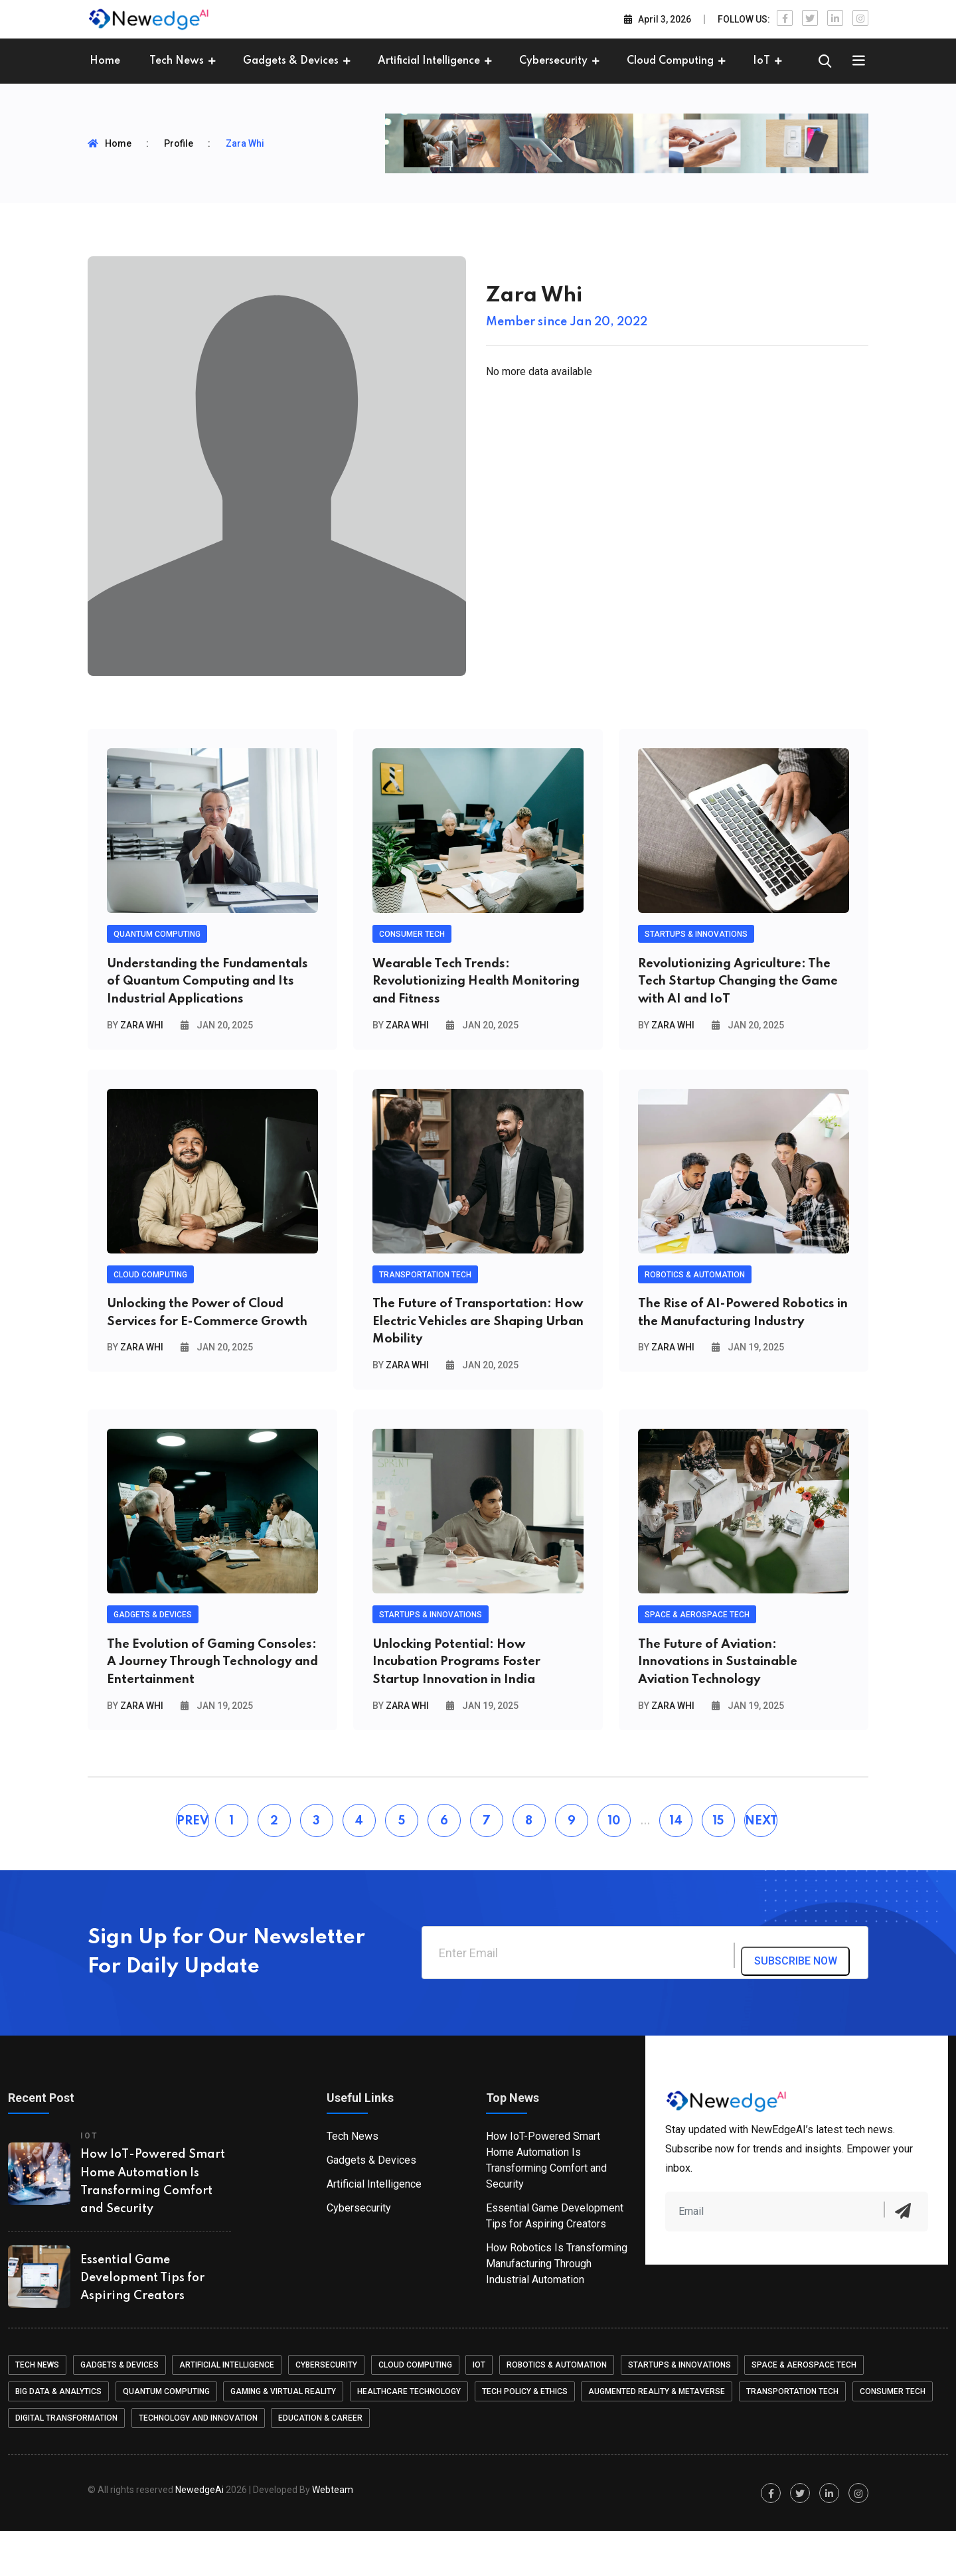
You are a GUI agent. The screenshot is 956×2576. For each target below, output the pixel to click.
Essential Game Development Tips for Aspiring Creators (142, 2323)
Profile (178, 143)
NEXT (761, 1866)
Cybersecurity (553, 61)
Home (105, 61)
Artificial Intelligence (429, 61)
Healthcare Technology (411, 2436)
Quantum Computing (166, 2436)
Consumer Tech (898, 2436)
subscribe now (806, 1999)
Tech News (176, 61)
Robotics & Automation (562, 2410)
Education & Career (322, 2463)
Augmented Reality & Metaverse (661, 2436)
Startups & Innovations (685, 2410)
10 (613, 1866)
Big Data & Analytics (58, 2436)
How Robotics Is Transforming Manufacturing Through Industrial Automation (556, 2309)
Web (332, 2535)
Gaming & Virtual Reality (285, 2436)
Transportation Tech (798, 2436)
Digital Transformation (66, 2463)
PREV (192, 1866)
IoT (761, 61)
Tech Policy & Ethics (528, 2436)
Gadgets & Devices (291, 61)
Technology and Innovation (198, 2463)
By (135, 1052)
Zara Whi (245, 143)
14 (675, 1866)
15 (718, 1866)
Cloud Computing (670, 61)
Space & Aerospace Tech (811, 2410)
